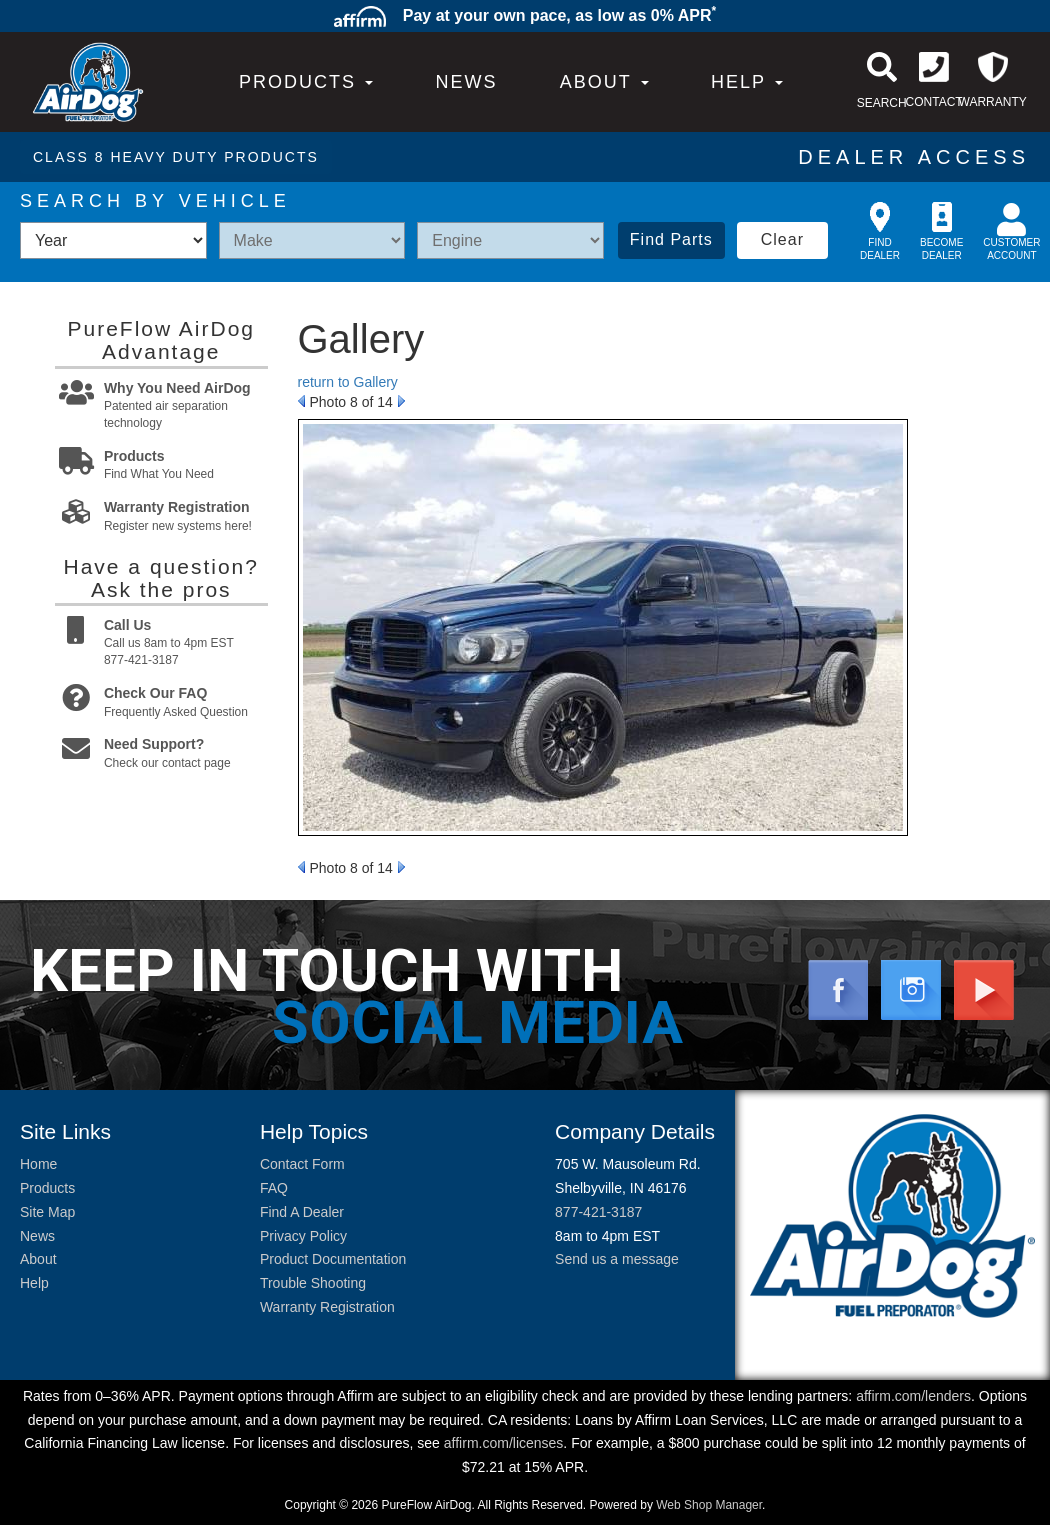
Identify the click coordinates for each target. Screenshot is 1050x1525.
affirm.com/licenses (504, 1443)
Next (401, 401)
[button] (604, 82)
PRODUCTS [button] (306, 82)
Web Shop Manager (709, 1505)
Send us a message (617, 1259)
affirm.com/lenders (913, 1396)
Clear (782, 239)
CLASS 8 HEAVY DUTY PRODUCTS (176, 157)
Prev (301, 401)
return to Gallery (348, 382)
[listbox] (113, 240)
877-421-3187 (598, 1212)
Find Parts (671, 239)
